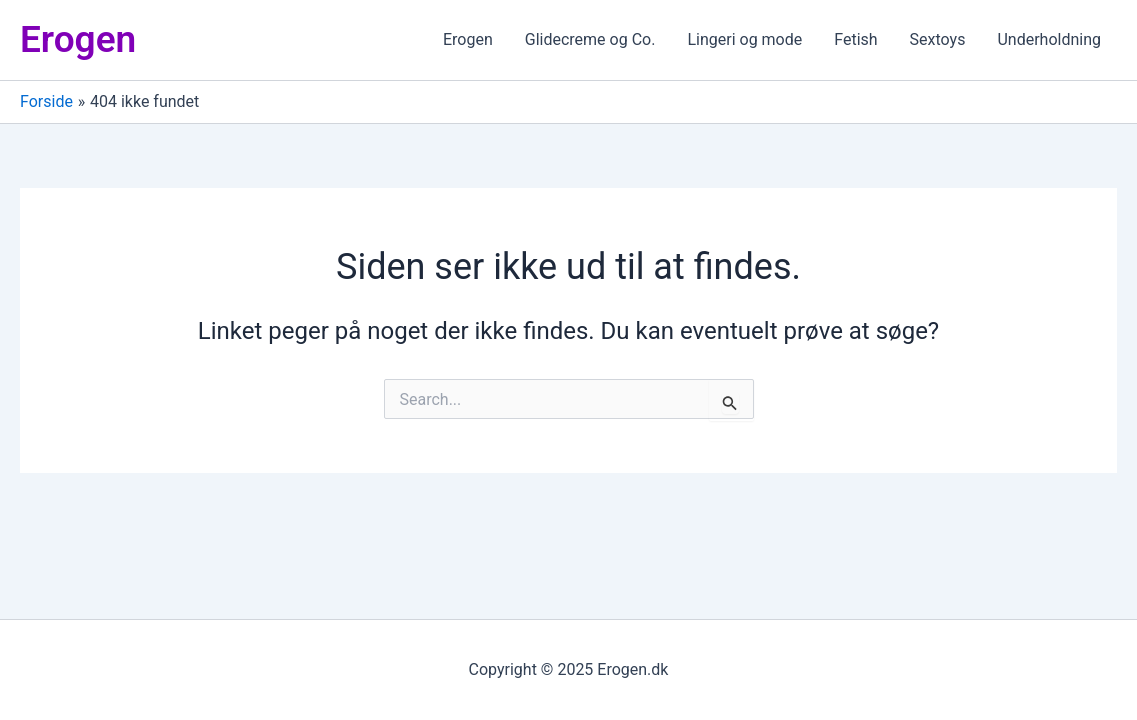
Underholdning (1049, 39)
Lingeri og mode (744, 39)
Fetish (855, 39)
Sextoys (938, 39)
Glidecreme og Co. (590, 39)
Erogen (78, 39)
